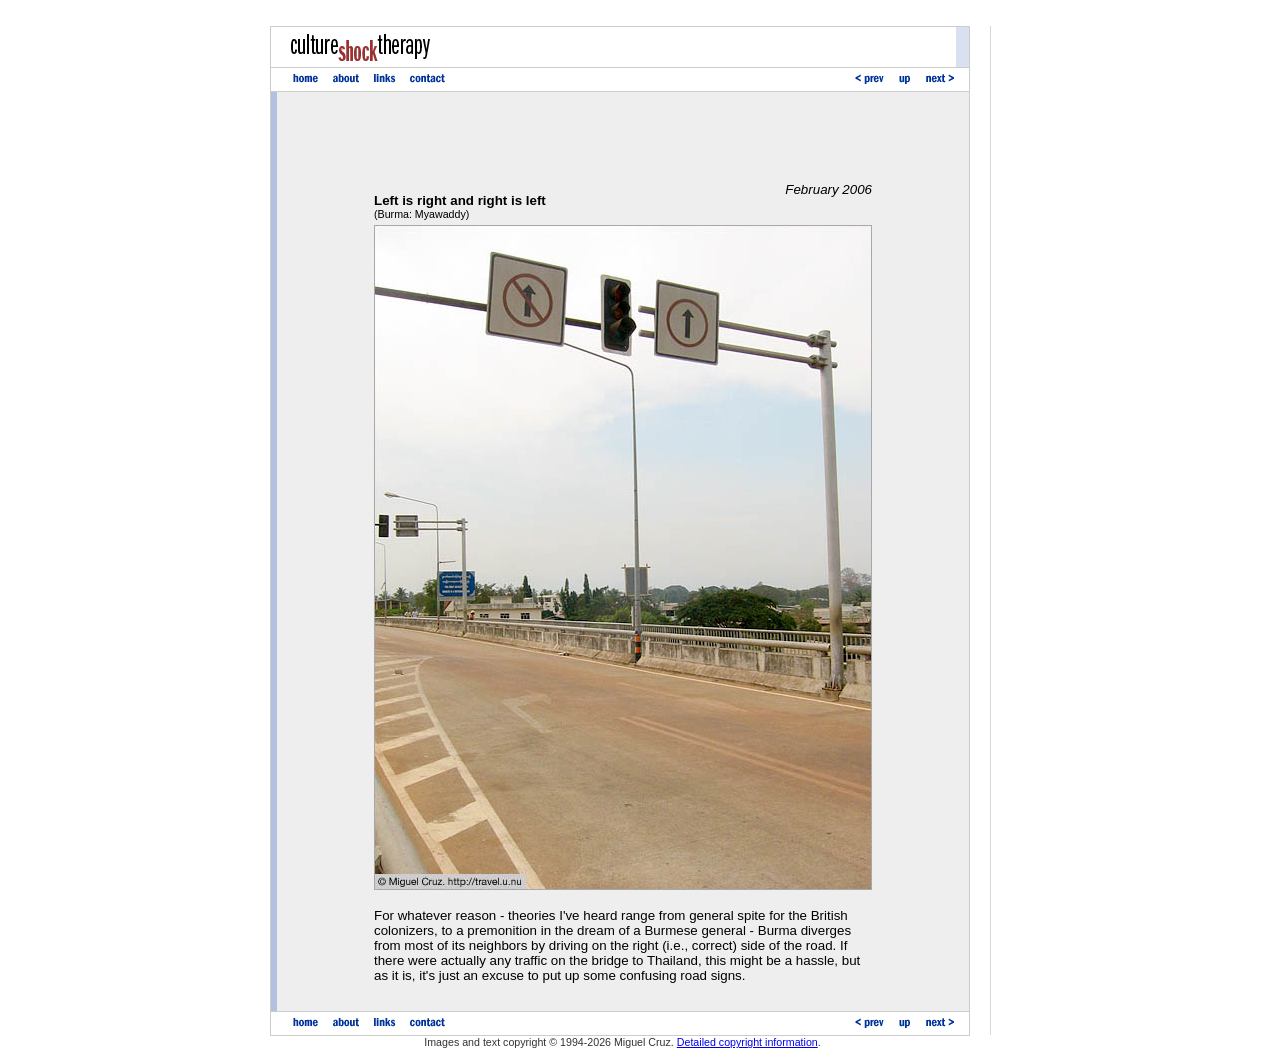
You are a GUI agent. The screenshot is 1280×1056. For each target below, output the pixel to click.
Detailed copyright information (747, 1042)
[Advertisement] (623, 137)
